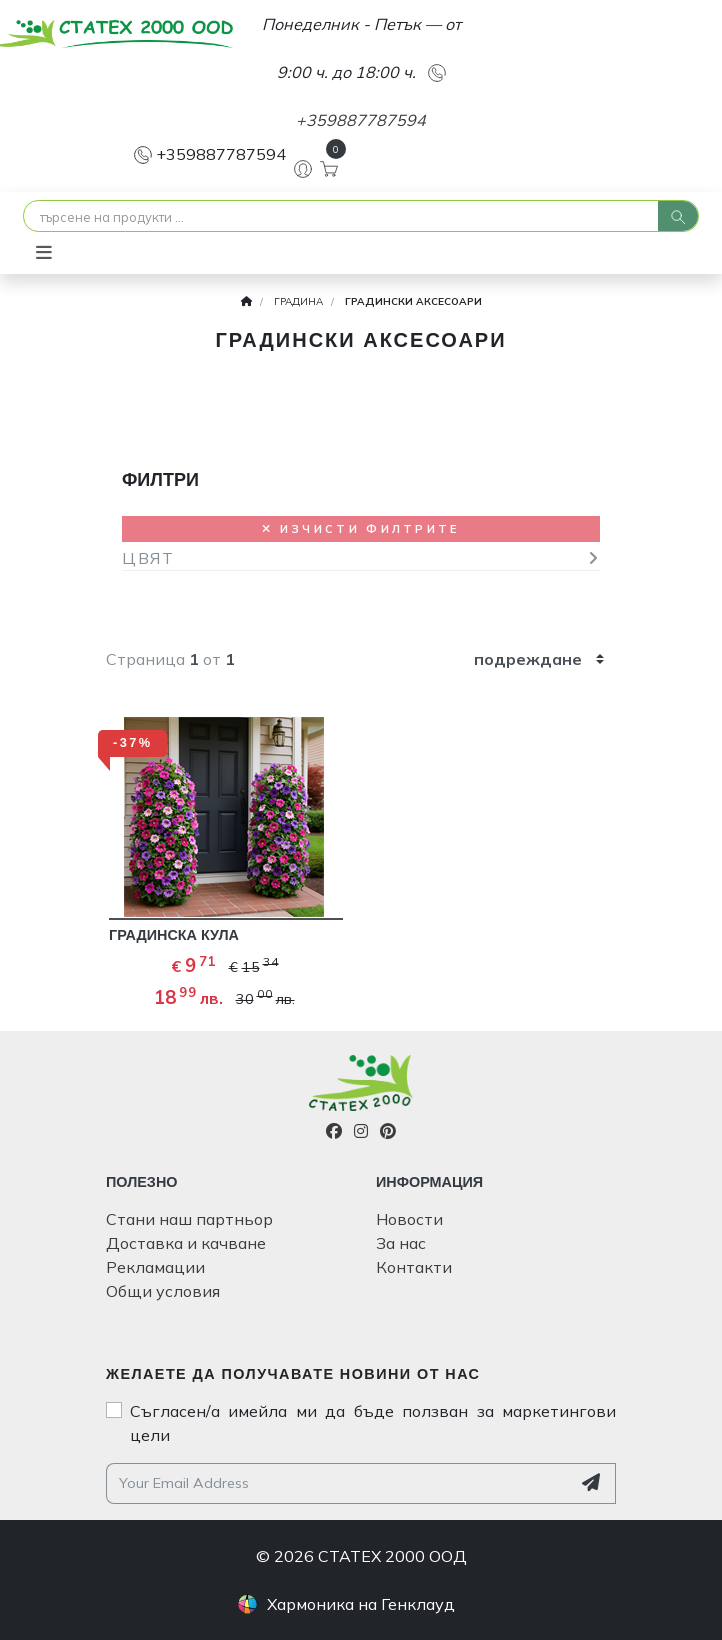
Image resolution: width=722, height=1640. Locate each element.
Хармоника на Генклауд (361, 1604)
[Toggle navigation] (44, 253)
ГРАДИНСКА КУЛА (174, 935)
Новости (409, 1219)
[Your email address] (338, 1483)
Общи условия (163, 1291)
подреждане (528, 659)
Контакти (414, 1267)
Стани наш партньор (189, 1219)
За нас (401, 1243)
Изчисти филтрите (360, 529)
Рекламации (155, 1267)
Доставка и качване (186, 1243)
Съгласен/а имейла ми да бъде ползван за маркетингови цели (373, 1423)
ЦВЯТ (148, 558)
